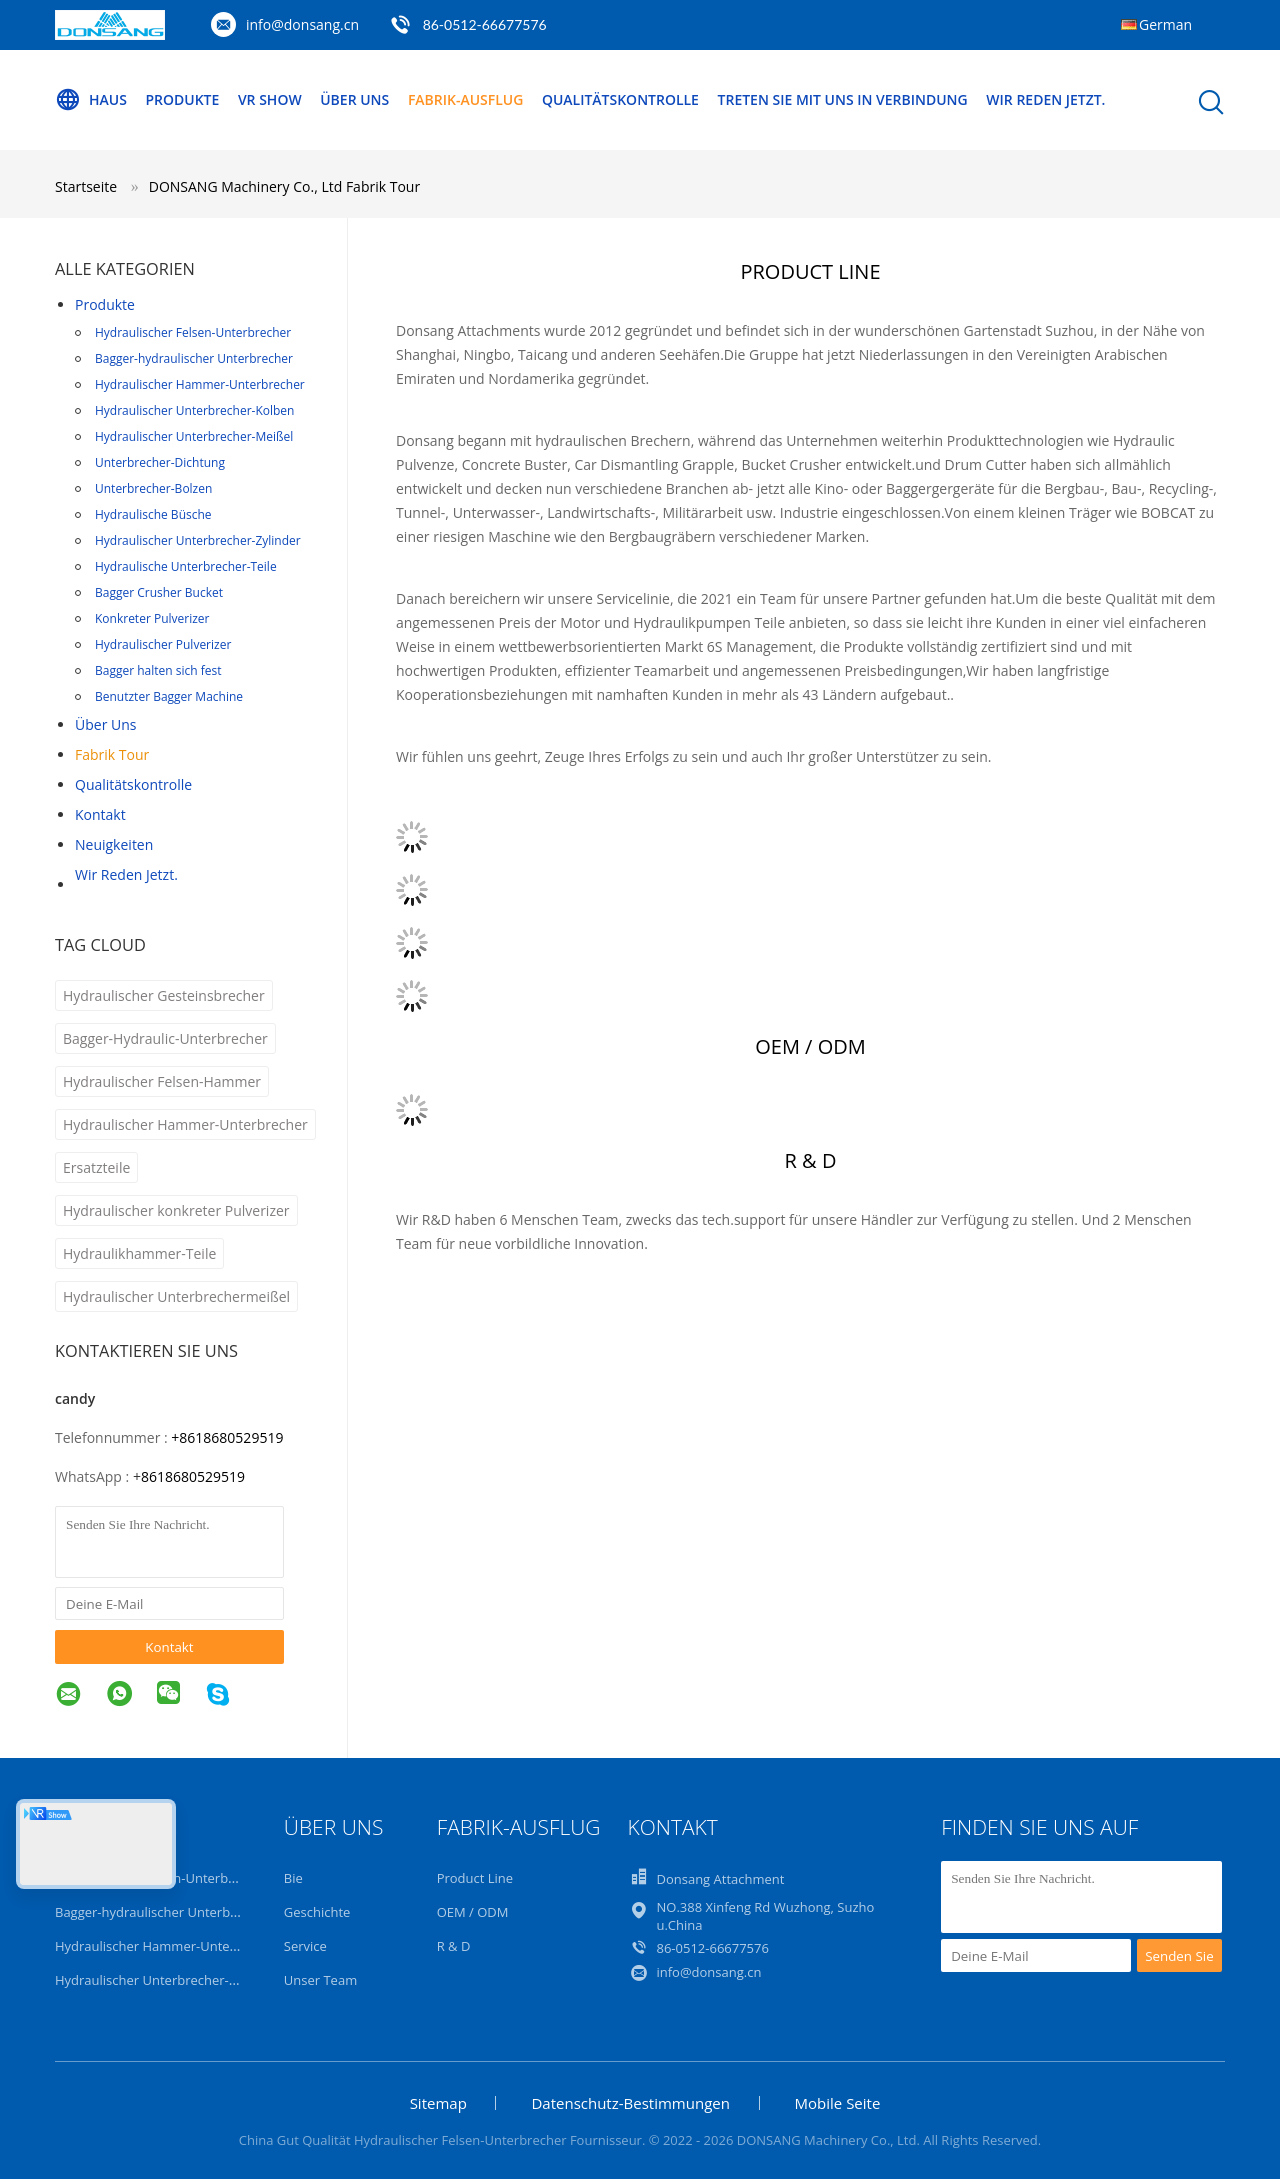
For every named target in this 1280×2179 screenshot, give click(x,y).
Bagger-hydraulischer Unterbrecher (194, 358)
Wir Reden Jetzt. (1046, 99)
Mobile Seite (838, 2103)
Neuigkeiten (114, 844)
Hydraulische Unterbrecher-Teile (186, 566)
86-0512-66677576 (485, 24)
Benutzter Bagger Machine (169, 696)
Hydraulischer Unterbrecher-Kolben (194, 410)
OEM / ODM (473, 1912)
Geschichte (317, 1912)
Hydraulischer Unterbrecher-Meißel (194, 436)
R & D (454, 1946)
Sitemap (438, 2103)
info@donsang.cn (302, 24)
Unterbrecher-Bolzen (153, 488)
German (1165, 24)
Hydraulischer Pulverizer (163, 644)
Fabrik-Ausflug (466, 99)
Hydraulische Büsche (153, 514)
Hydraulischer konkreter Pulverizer (176, 1210)
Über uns (354, 99)
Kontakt (100, 814)
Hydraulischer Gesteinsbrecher (164, 995)
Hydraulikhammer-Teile (139, 1253)
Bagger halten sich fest (158, 670)
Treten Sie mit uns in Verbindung (843, 99)
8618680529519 (193, 1476)
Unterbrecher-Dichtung (160, 462)
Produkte (183, 99)
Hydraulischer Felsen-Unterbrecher (193, 332)
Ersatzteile (96, 1167)
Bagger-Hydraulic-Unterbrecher (165, 1038)
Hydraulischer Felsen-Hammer (162, 1081)
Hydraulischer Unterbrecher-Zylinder (198, 540)
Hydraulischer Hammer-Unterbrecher (200, 384)
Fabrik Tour (112, 754)
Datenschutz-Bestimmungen (630, 2103)
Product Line (475, 1878)
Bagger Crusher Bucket (159, 592)
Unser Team (320, 1980)
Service (305, 1946)
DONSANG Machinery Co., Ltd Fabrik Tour (284, 186)
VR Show (270, 99)
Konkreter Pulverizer (152, 618)
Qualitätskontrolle (620, 99)
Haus (91, 100)
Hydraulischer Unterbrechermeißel (176, 1296)
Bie (293, 1878)
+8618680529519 (227, 1437)
